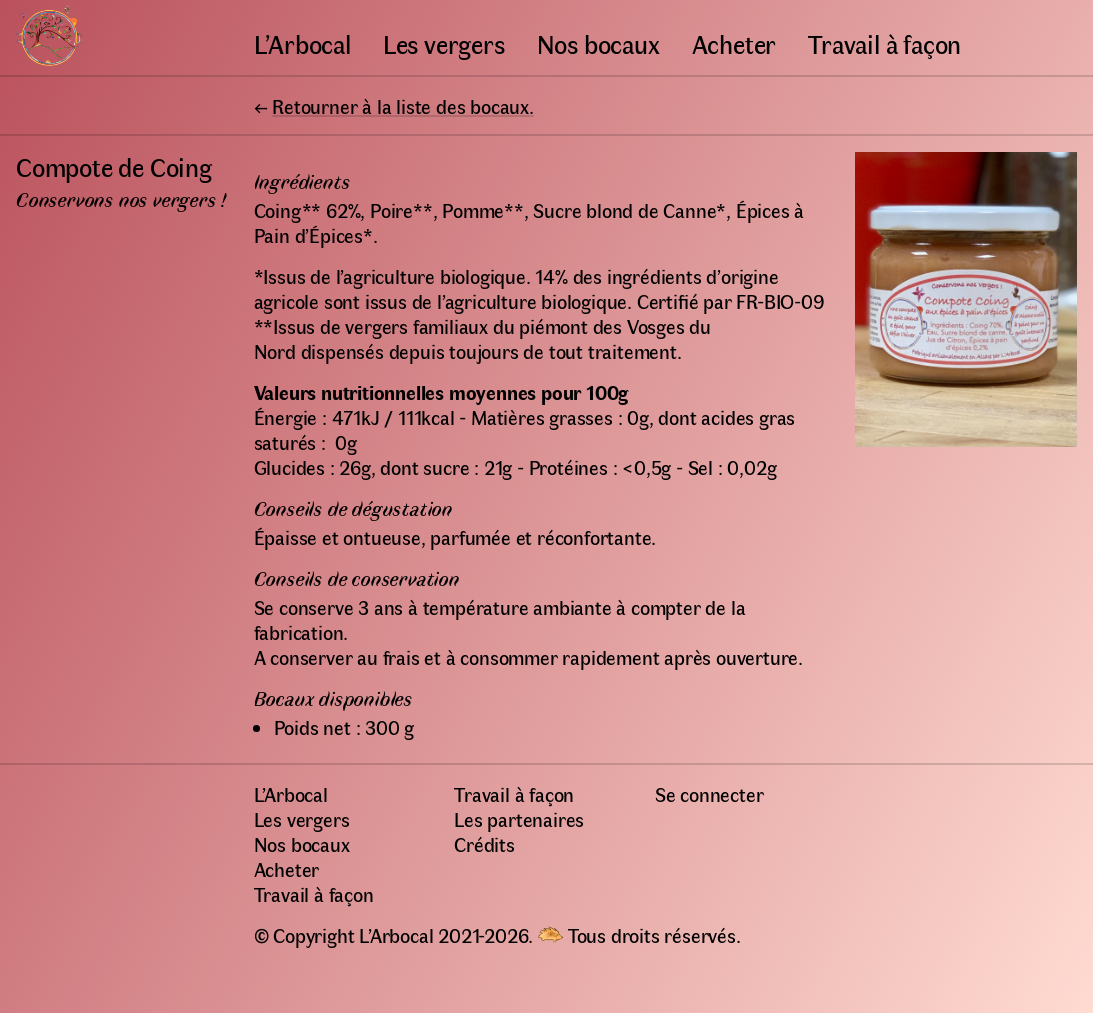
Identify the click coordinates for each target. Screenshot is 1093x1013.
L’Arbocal (302, 43)
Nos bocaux (598, 43)
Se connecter (709, 793)
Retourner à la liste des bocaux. (403, 105)
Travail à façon (884, 43)
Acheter (734, 43)
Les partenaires (519, 818)
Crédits (484, 843)
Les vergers (444, 43)
